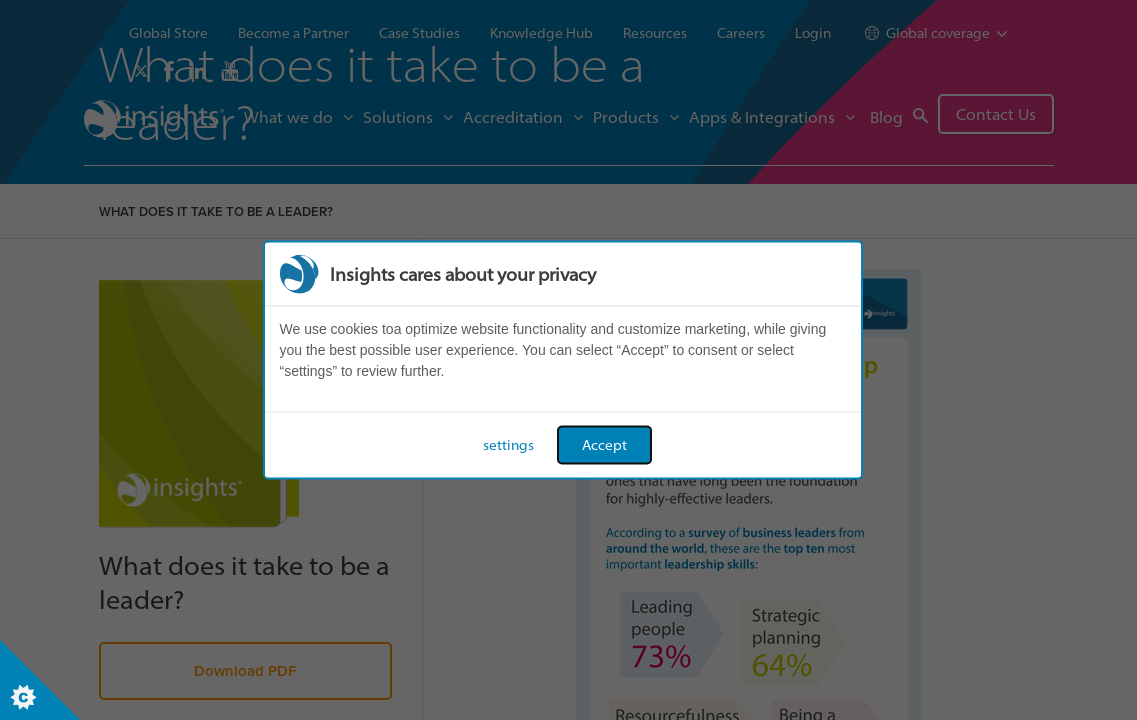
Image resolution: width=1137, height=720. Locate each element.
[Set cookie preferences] (40, 680)
